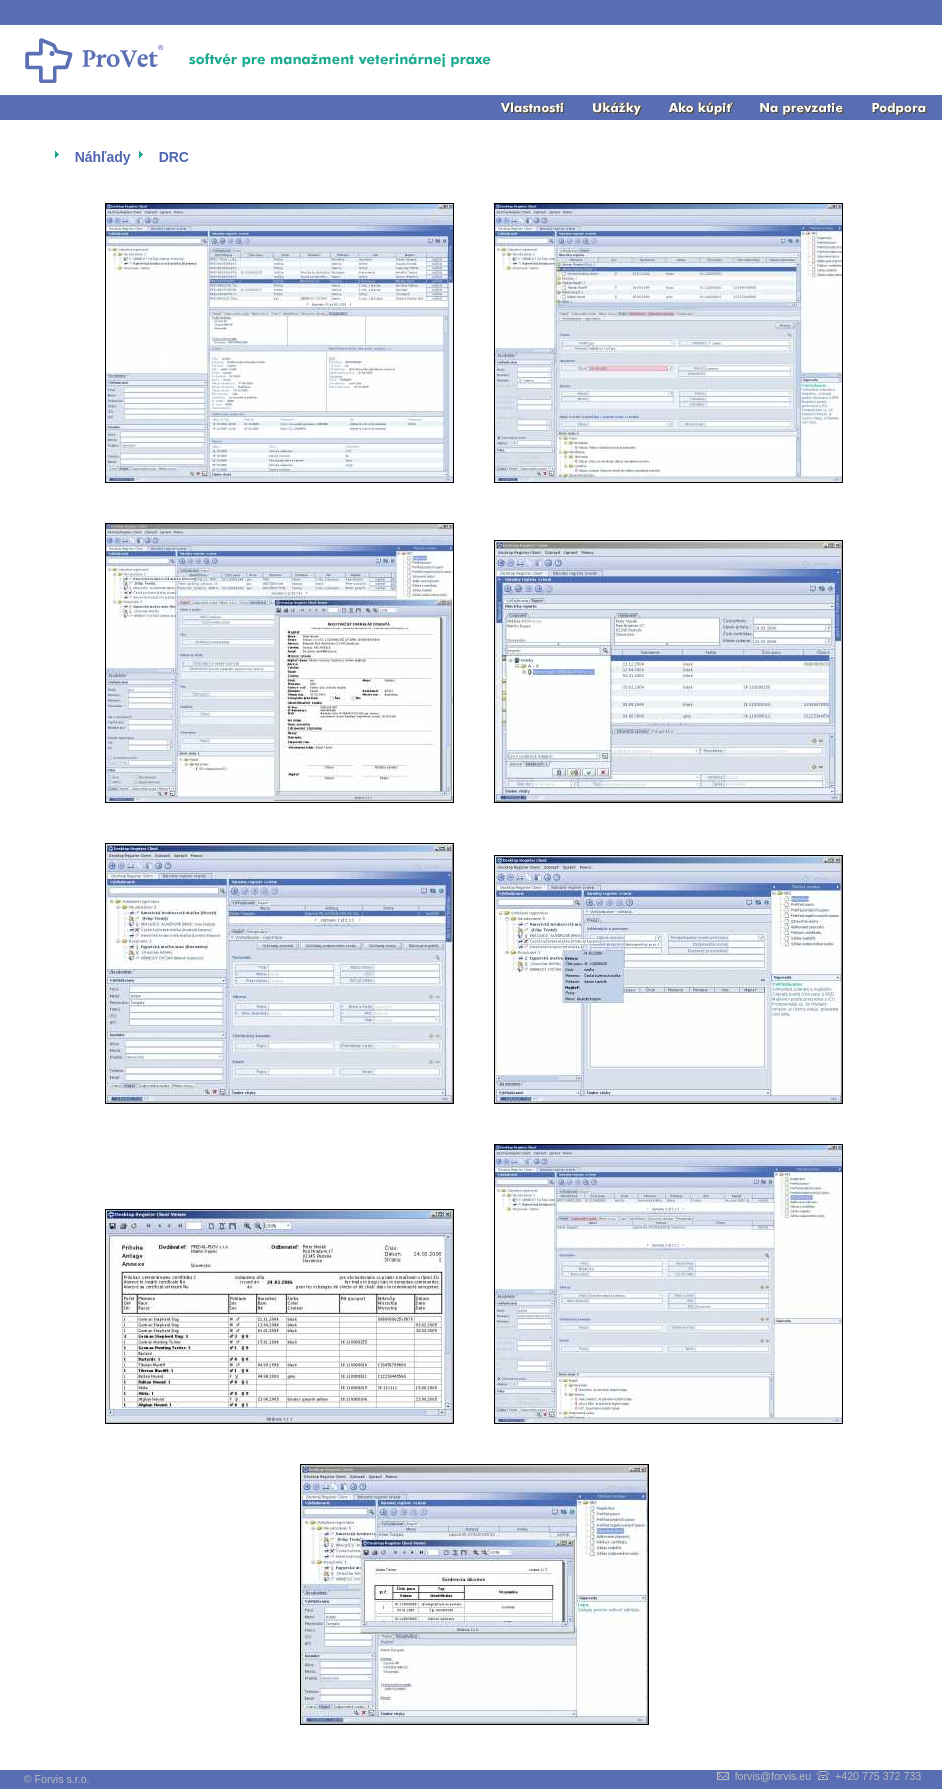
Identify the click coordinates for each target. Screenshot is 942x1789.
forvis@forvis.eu (773, 1776)
